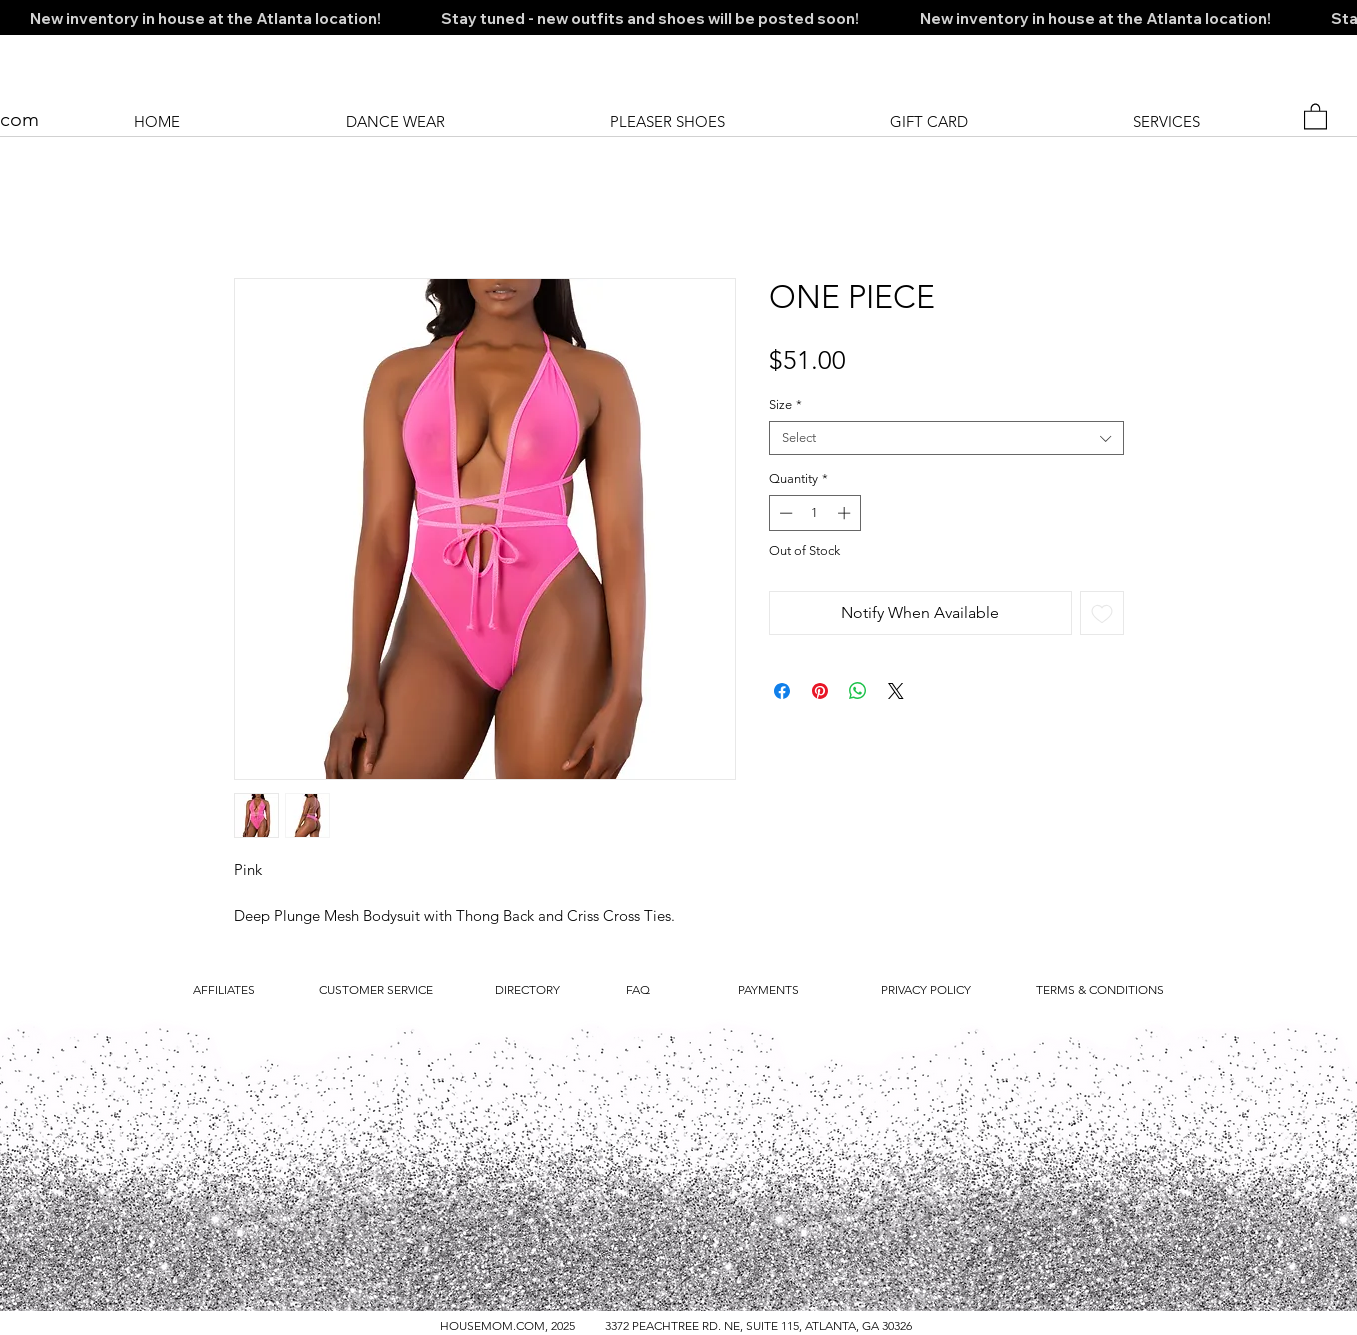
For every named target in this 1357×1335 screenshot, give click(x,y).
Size (785, 404)
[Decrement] (784, 513)
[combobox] (946, 438)
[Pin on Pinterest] (820, 691)
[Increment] (846, 513)
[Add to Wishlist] (1102, 613)
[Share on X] (896, 691)
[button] (1315, 115)
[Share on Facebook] (782, 691)
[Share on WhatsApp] (858, 691)
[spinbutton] (814, 513)
